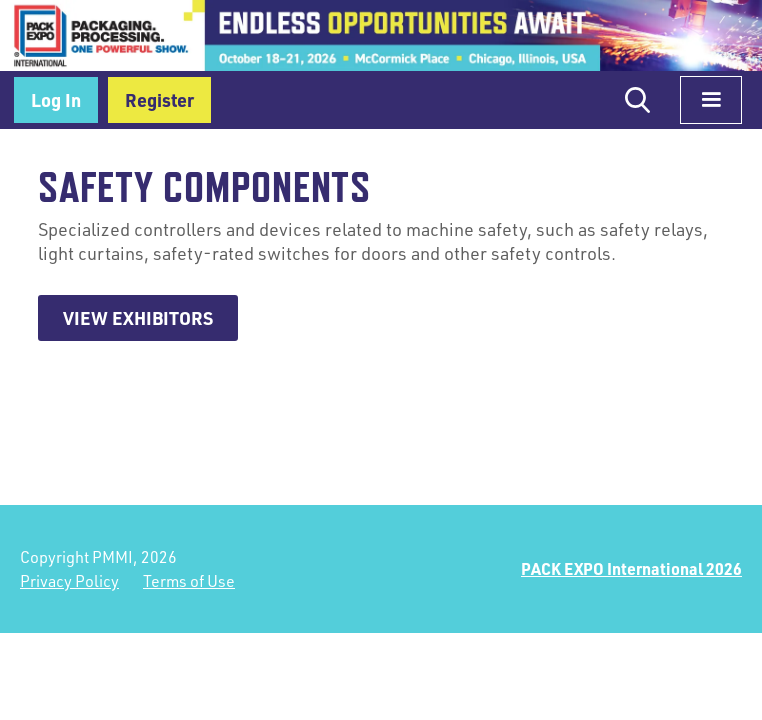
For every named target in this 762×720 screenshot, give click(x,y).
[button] (711, 100)
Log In (56, 99)
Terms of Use (189, 581)
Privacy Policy (69, 581)
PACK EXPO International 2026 (631, 568)
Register (159, 99)
